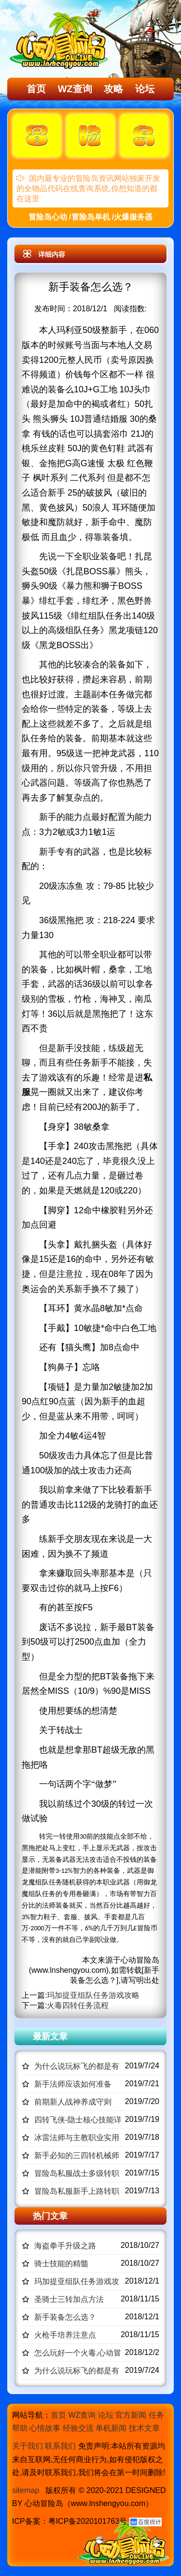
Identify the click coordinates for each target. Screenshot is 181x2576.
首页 (36, 88)
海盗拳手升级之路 (65, 2246)
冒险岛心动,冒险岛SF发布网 (60, 40)
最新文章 (50, 2036)
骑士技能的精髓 (61, 2263)
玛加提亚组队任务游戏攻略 (93, 1995)
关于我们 (27, 2446)
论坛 (144, 88)
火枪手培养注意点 (65, 2335)
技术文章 (144, 2428)
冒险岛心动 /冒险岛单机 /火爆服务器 (90, 217)
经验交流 (78, 2428)
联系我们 (60, 2446)
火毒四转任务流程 (78, 2005)
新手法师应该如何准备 (72, 2084)
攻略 (113, 88)
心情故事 (44, 2428)
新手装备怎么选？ (65, 2317)
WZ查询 (75, 88)
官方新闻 (130, 2415)
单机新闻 (111, 2428)
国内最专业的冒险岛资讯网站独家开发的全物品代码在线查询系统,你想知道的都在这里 (88, 188)
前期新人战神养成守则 (72, 2102)
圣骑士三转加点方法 (69, 2299)
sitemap (25, 2490)
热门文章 (50, 2216)
